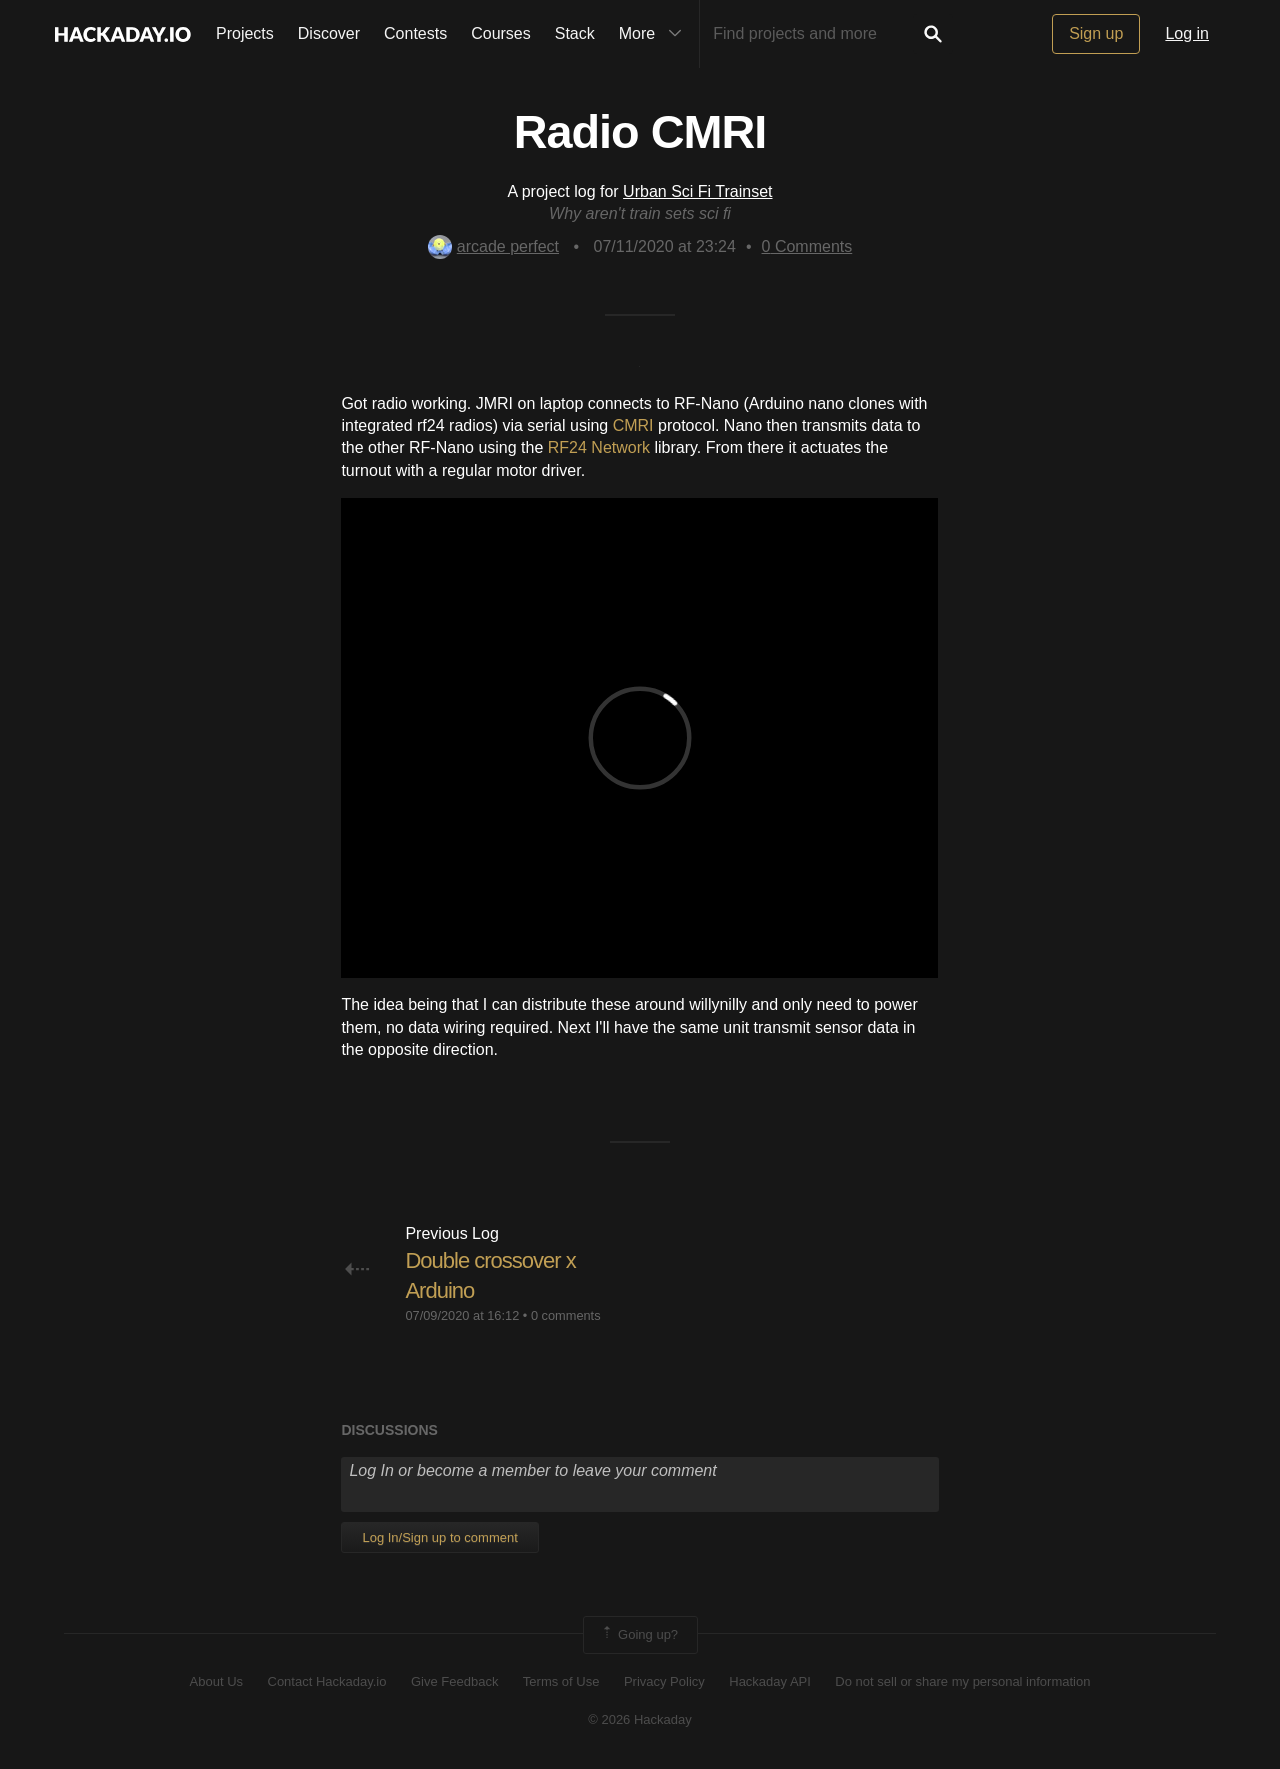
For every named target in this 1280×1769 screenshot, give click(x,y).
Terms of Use (561, 1681)
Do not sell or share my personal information (962, 1681)
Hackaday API (770, 1681)
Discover (329, 33)
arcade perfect (493, 246)
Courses (501, 33)
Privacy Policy (664, 1681)
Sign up (1096, 33)
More (655, 34)
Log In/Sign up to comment (439, 1537)
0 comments (566, 1315)
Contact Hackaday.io (327, 1681)
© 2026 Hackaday (640, 1719)
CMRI (633, 425)
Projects (245, 33)
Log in (1187, 33)
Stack (575, 33)
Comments (807, 246)
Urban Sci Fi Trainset (697, 191)
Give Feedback (454, 1681)
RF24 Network (599, 447)
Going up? (639, 1635)
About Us (216, 1681)
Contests (415, 33)
